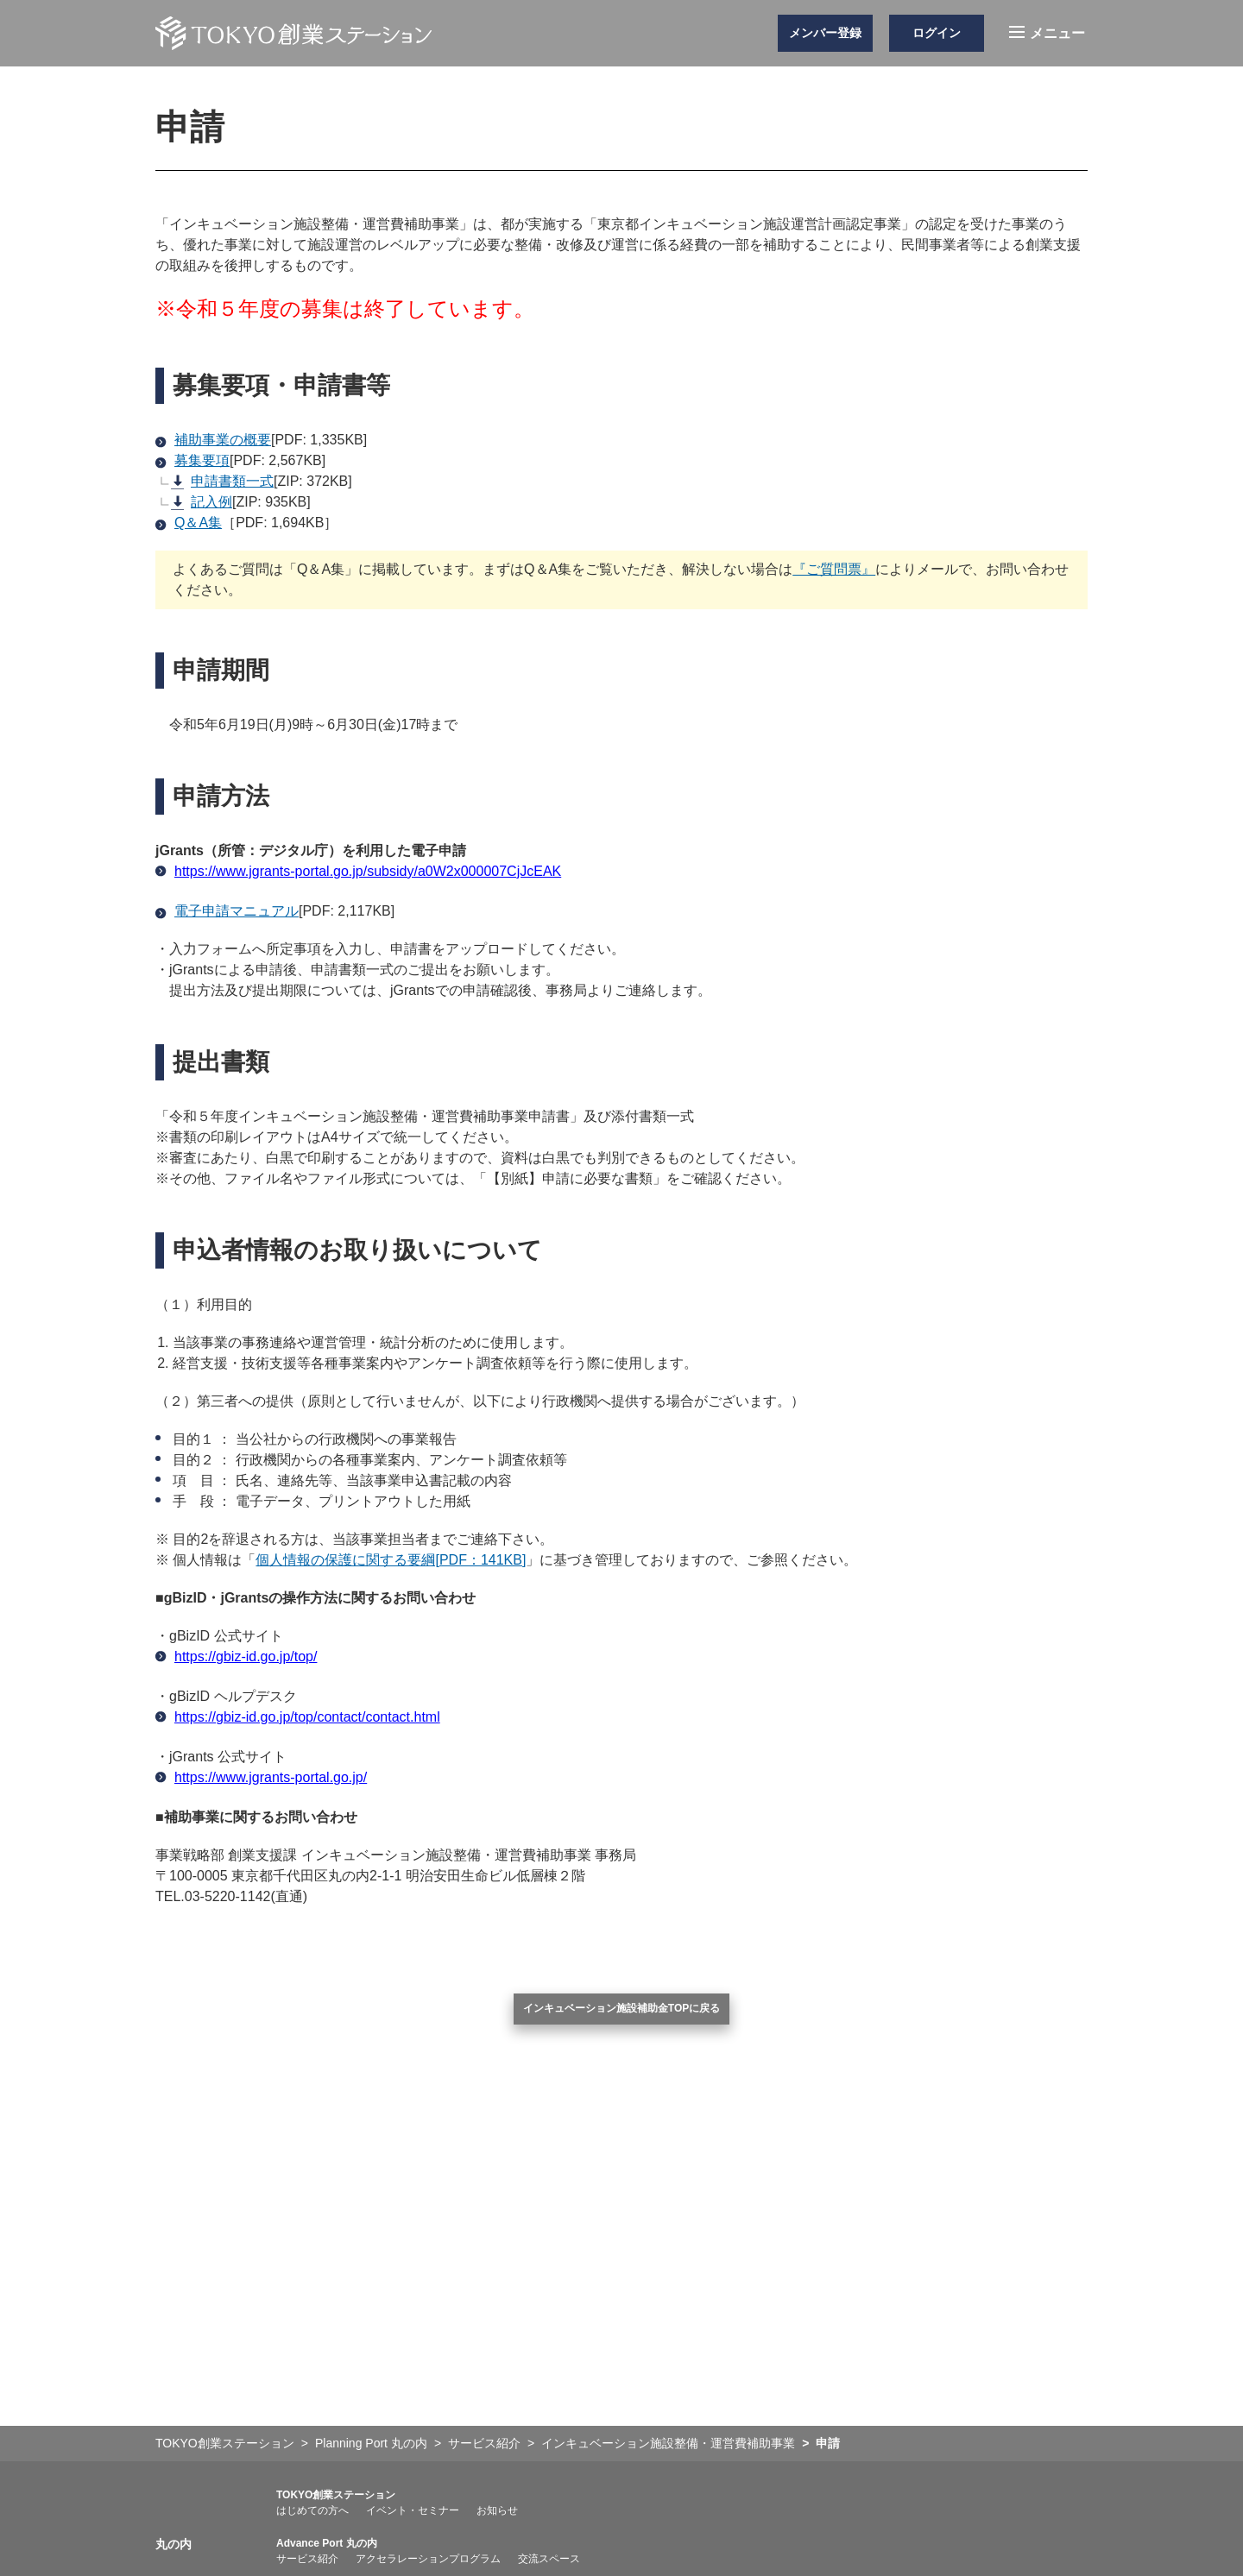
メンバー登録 (825, 33)
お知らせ (497, 2510)
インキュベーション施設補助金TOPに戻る (621, 2008)
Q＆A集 (198, 522)
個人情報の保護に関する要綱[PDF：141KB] (391, 1560)
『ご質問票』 (833, 569)
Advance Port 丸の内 (326, 2543)
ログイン (936, 33)
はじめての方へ (312, 2510)
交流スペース (549, 2559)
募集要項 (192, 460)
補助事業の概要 (213, 439)
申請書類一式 (222, 481)
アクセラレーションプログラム (428, 2559)
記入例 (201, 501)
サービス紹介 (307, 2559)
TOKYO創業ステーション (335, 2495)
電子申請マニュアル (227, 911)
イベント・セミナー (412, 2510)
